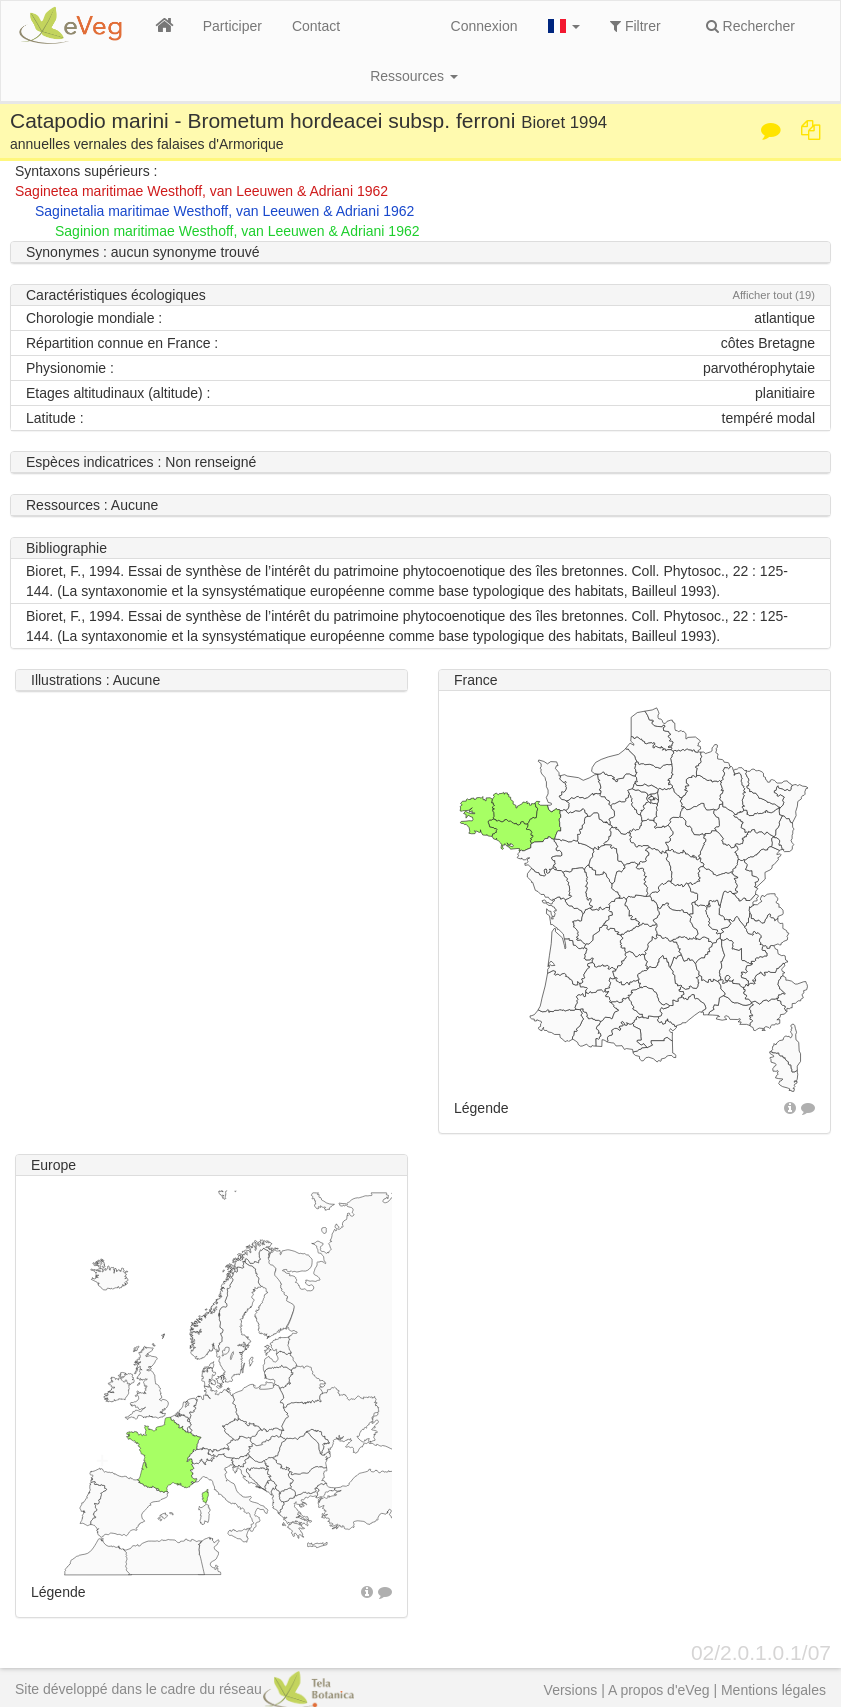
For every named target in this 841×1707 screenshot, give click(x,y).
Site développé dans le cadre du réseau (184, 1689)
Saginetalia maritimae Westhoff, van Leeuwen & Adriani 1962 (224, 211)
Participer (232, 26)
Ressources (414, 76)
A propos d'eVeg (659, 1690)
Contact (316, 26)
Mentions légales (773, 1690)
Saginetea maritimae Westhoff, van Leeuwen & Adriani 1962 (201, 191)
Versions (571, 1690)
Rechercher (750, 26)
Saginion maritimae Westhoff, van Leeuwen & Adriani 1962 (237, 231)
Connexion (484, 26)
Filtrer (635, 26)
